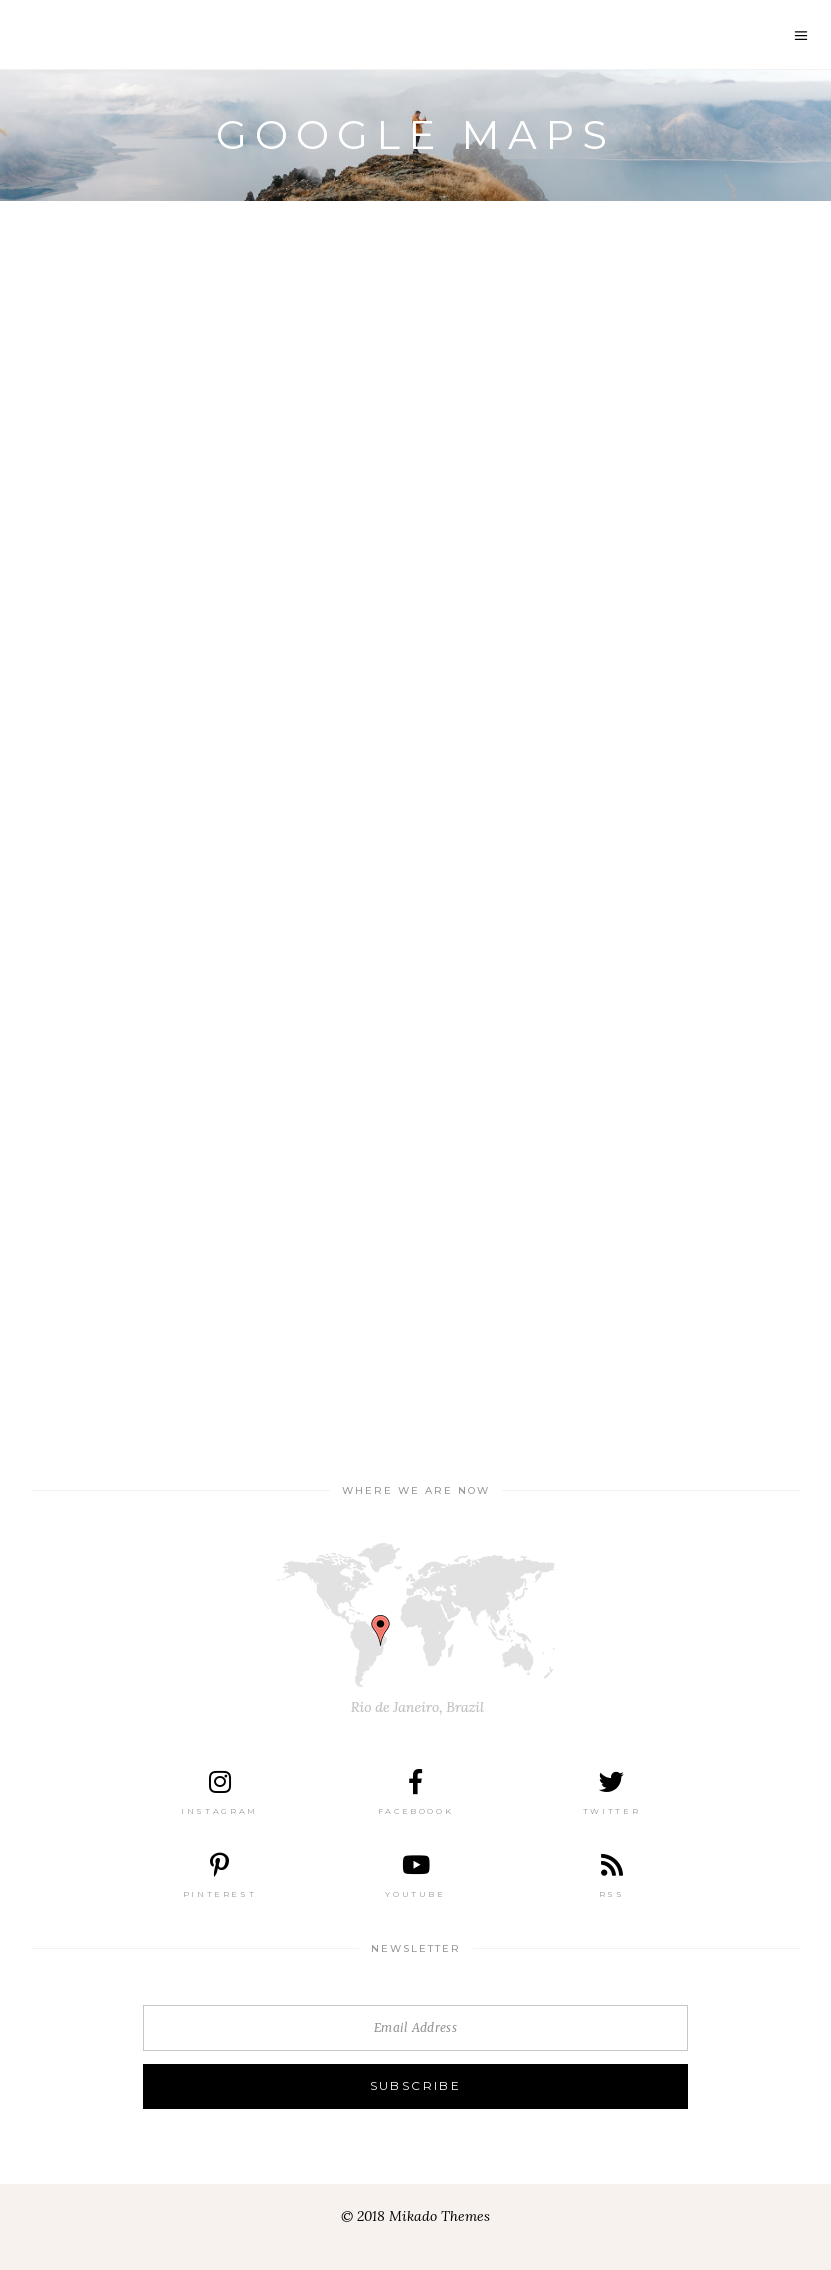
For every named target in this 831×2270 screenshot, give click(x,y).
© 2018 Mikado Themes (415, 2216)
